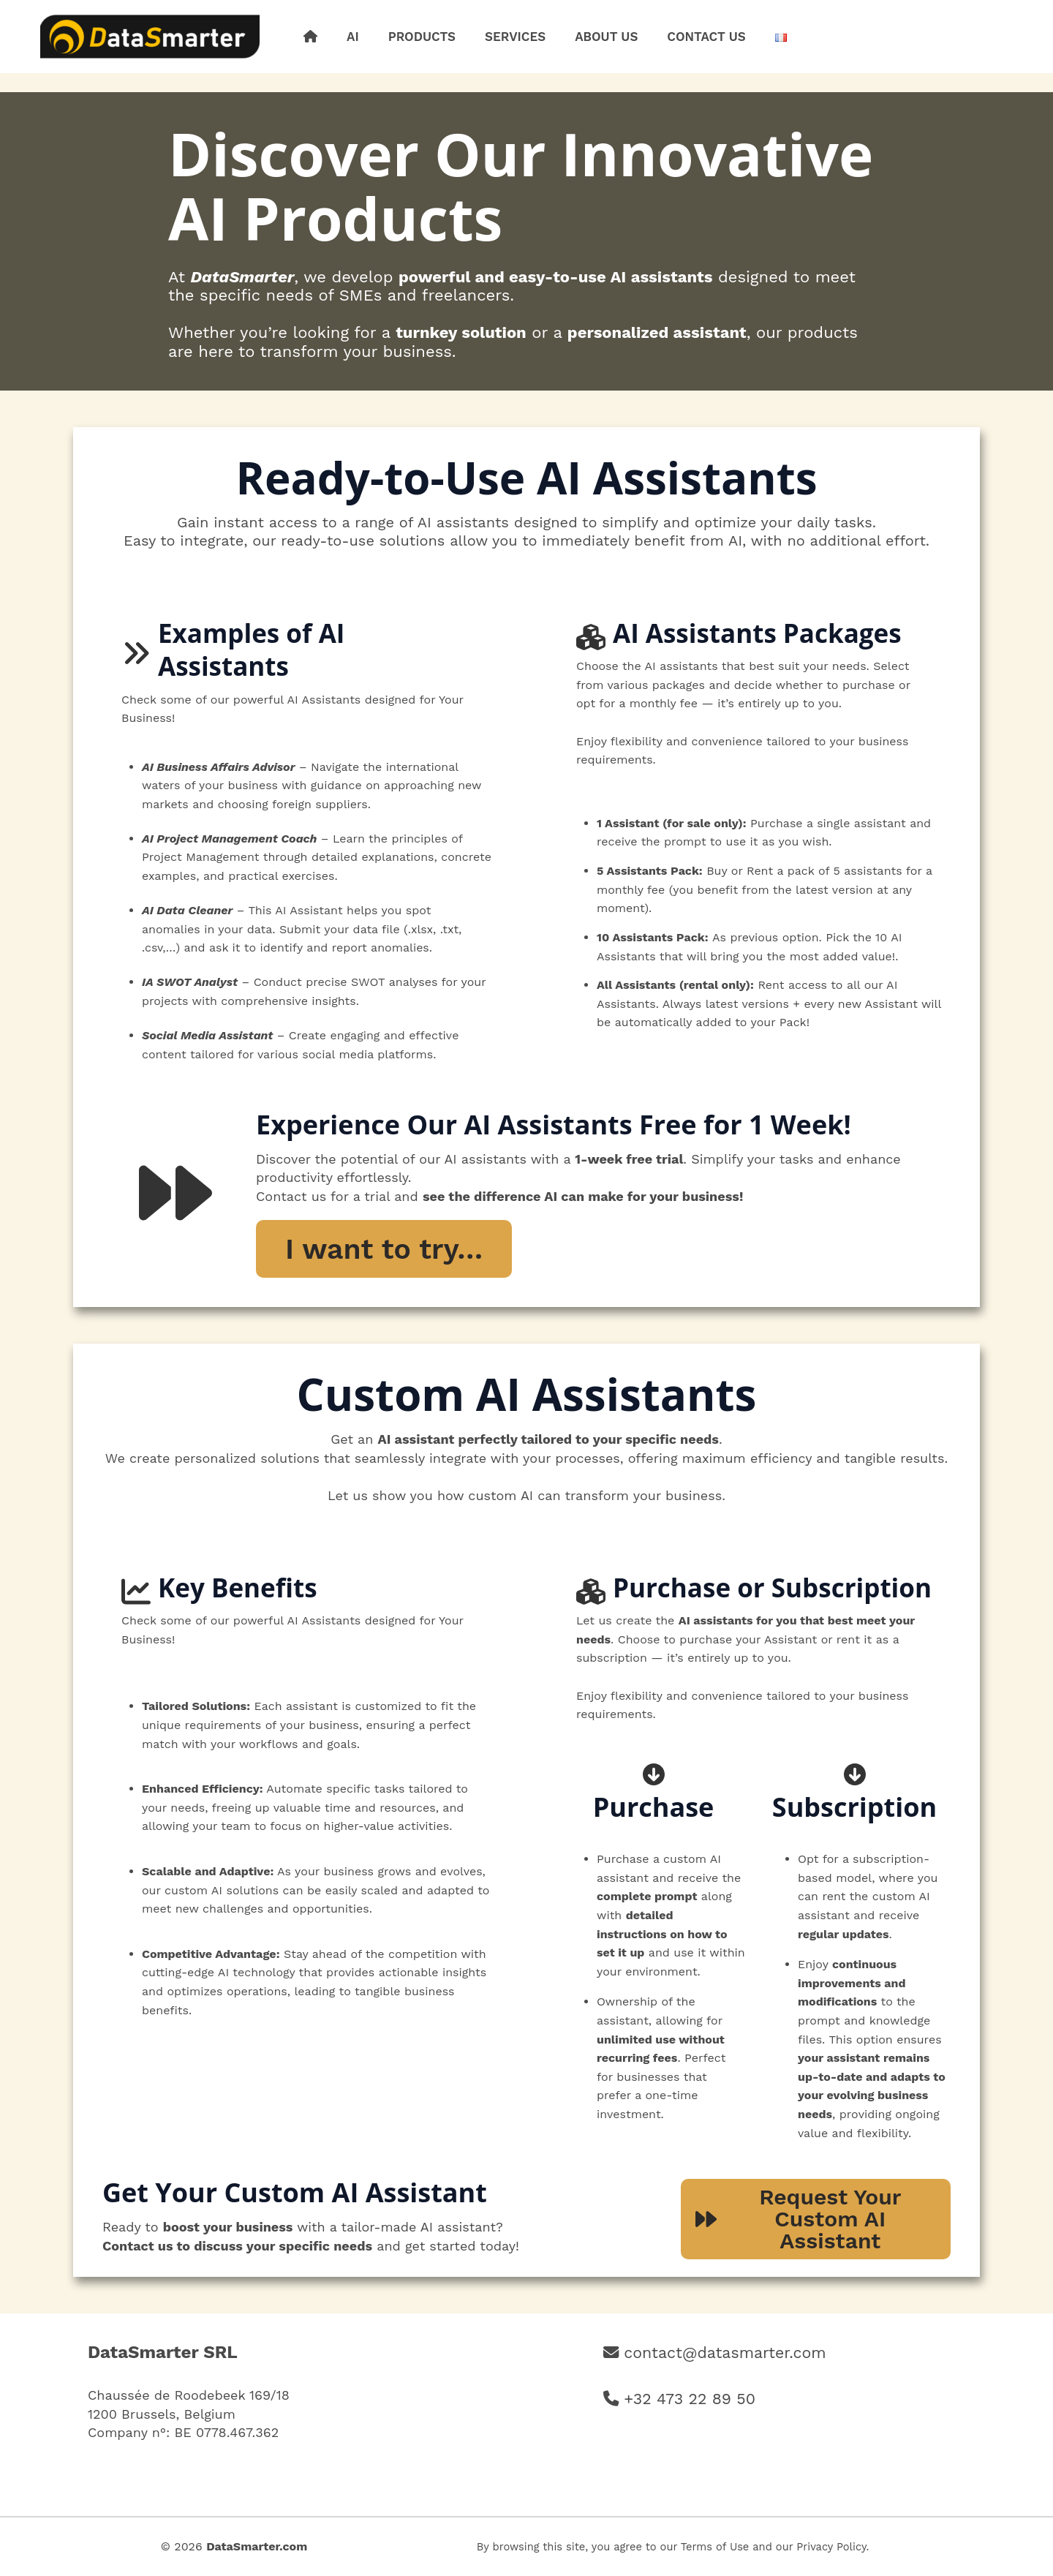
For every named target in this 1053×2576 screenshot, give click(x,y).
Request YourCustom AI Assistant (798, 2218)
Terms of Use (715, 2546)
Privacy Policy (831, 2546)
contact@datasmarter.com (725, 2352)
